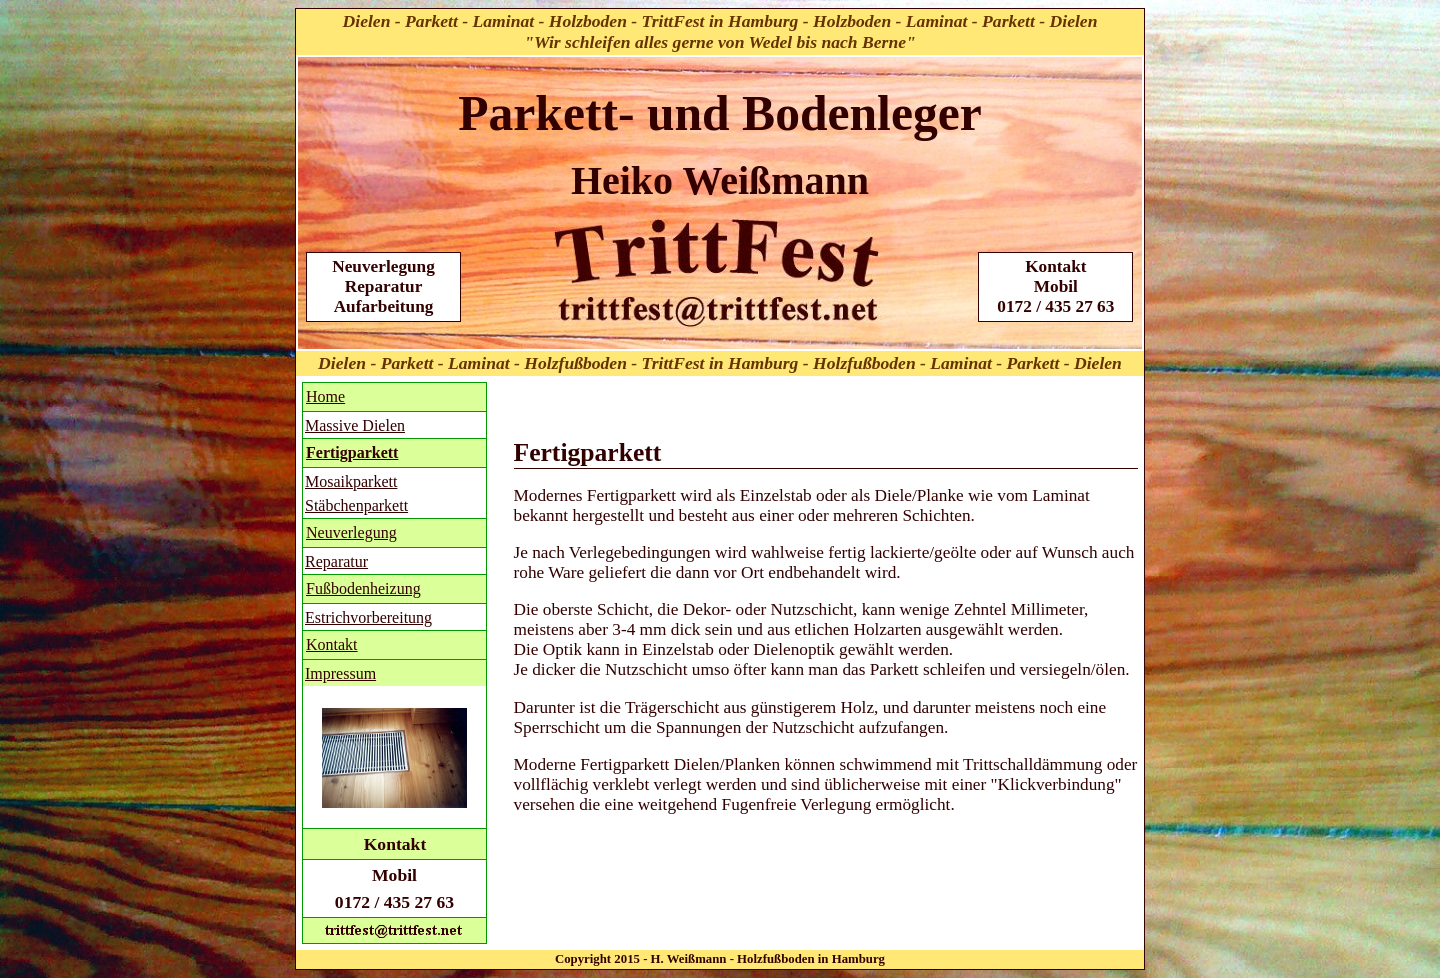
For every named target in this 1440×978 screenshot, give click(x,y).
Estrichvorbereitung (368, 617)
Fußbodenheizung (363, 588)
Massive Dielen (355, 425)
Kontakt (332, 644)
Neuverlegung (351, 532)
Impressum (340, 673)
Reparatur (336, 561)
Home (325, 396)
